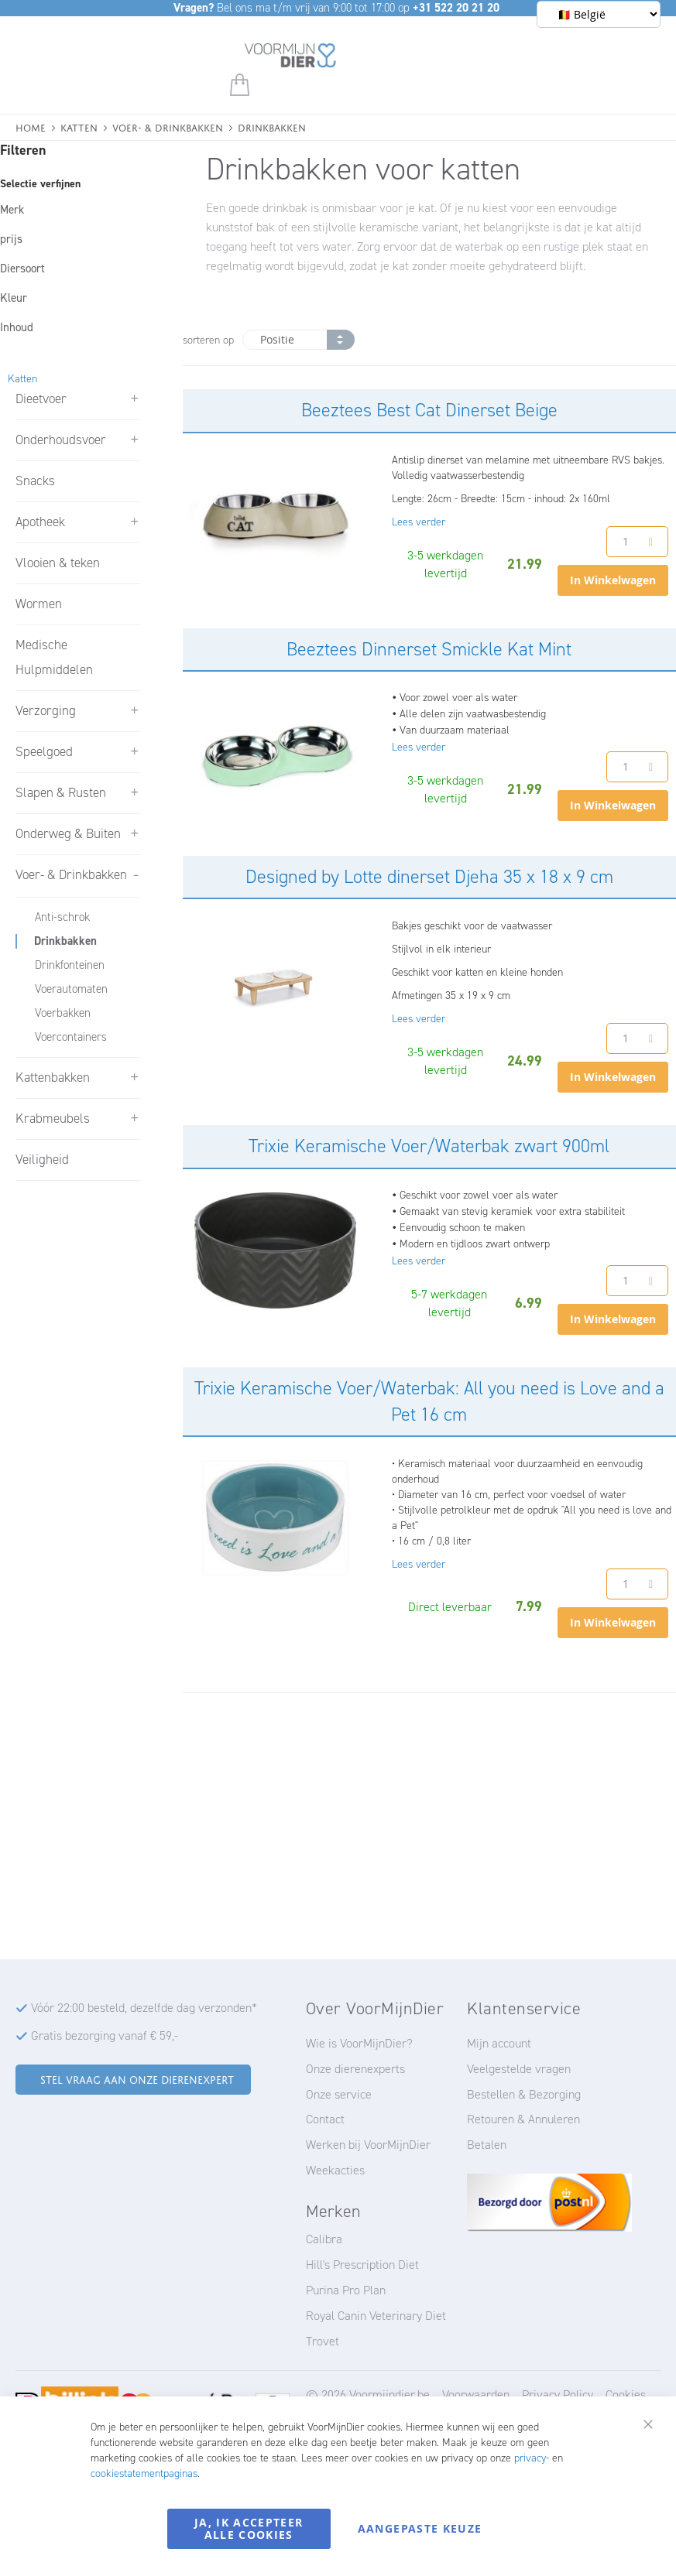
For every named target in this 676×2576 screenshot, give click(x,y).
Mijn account (499, 2043)
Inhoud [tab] (16, 327)
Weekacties (335, 2170)
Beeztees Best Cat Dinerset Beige (429, 410)
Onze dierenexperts (355, 2069)
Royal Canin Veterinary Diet (376, 2315)
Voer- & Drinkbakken (167, 126)
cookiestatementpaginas (144, 2473)
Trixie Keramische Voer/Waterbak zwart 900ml (429, 1146)
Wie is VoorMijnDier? (359, 2043)
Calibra (324, 2239)
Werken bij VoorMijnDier (368, 2144)
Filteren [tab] (23, 150)
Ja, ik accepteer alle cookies (249, 2528)
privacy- (531, 2458)
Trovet (322, 2341)
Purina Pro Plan (346, 2290)
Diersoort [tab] (22, 268)
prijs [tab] (11, 239)
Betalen (486, 2144)
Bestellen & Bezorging (524, 2094)
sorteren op (208, 340)
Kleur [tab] (13, 298)
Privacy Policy (557, 2394)
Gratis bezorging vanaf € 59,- (104, 2035)
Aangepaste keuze (420, 2528)
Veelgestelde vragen (519, 2069)
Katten (79, 126)
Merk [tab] (12, 209)
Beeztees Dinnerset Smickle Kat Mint (429, 649)
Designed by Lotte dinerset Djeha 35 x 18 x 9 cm (429, 876)
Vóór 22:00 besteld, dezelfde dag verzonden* (144, 2008)
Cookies (626, 2394)
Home (30, 126)
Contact (325, 2119)
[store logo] (290, 58)
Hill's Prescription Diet (362, 2264)
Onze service (339, 2094)
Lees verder (418, 522)
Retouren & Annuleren (523, 2119)
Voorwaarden (476, 2394)
